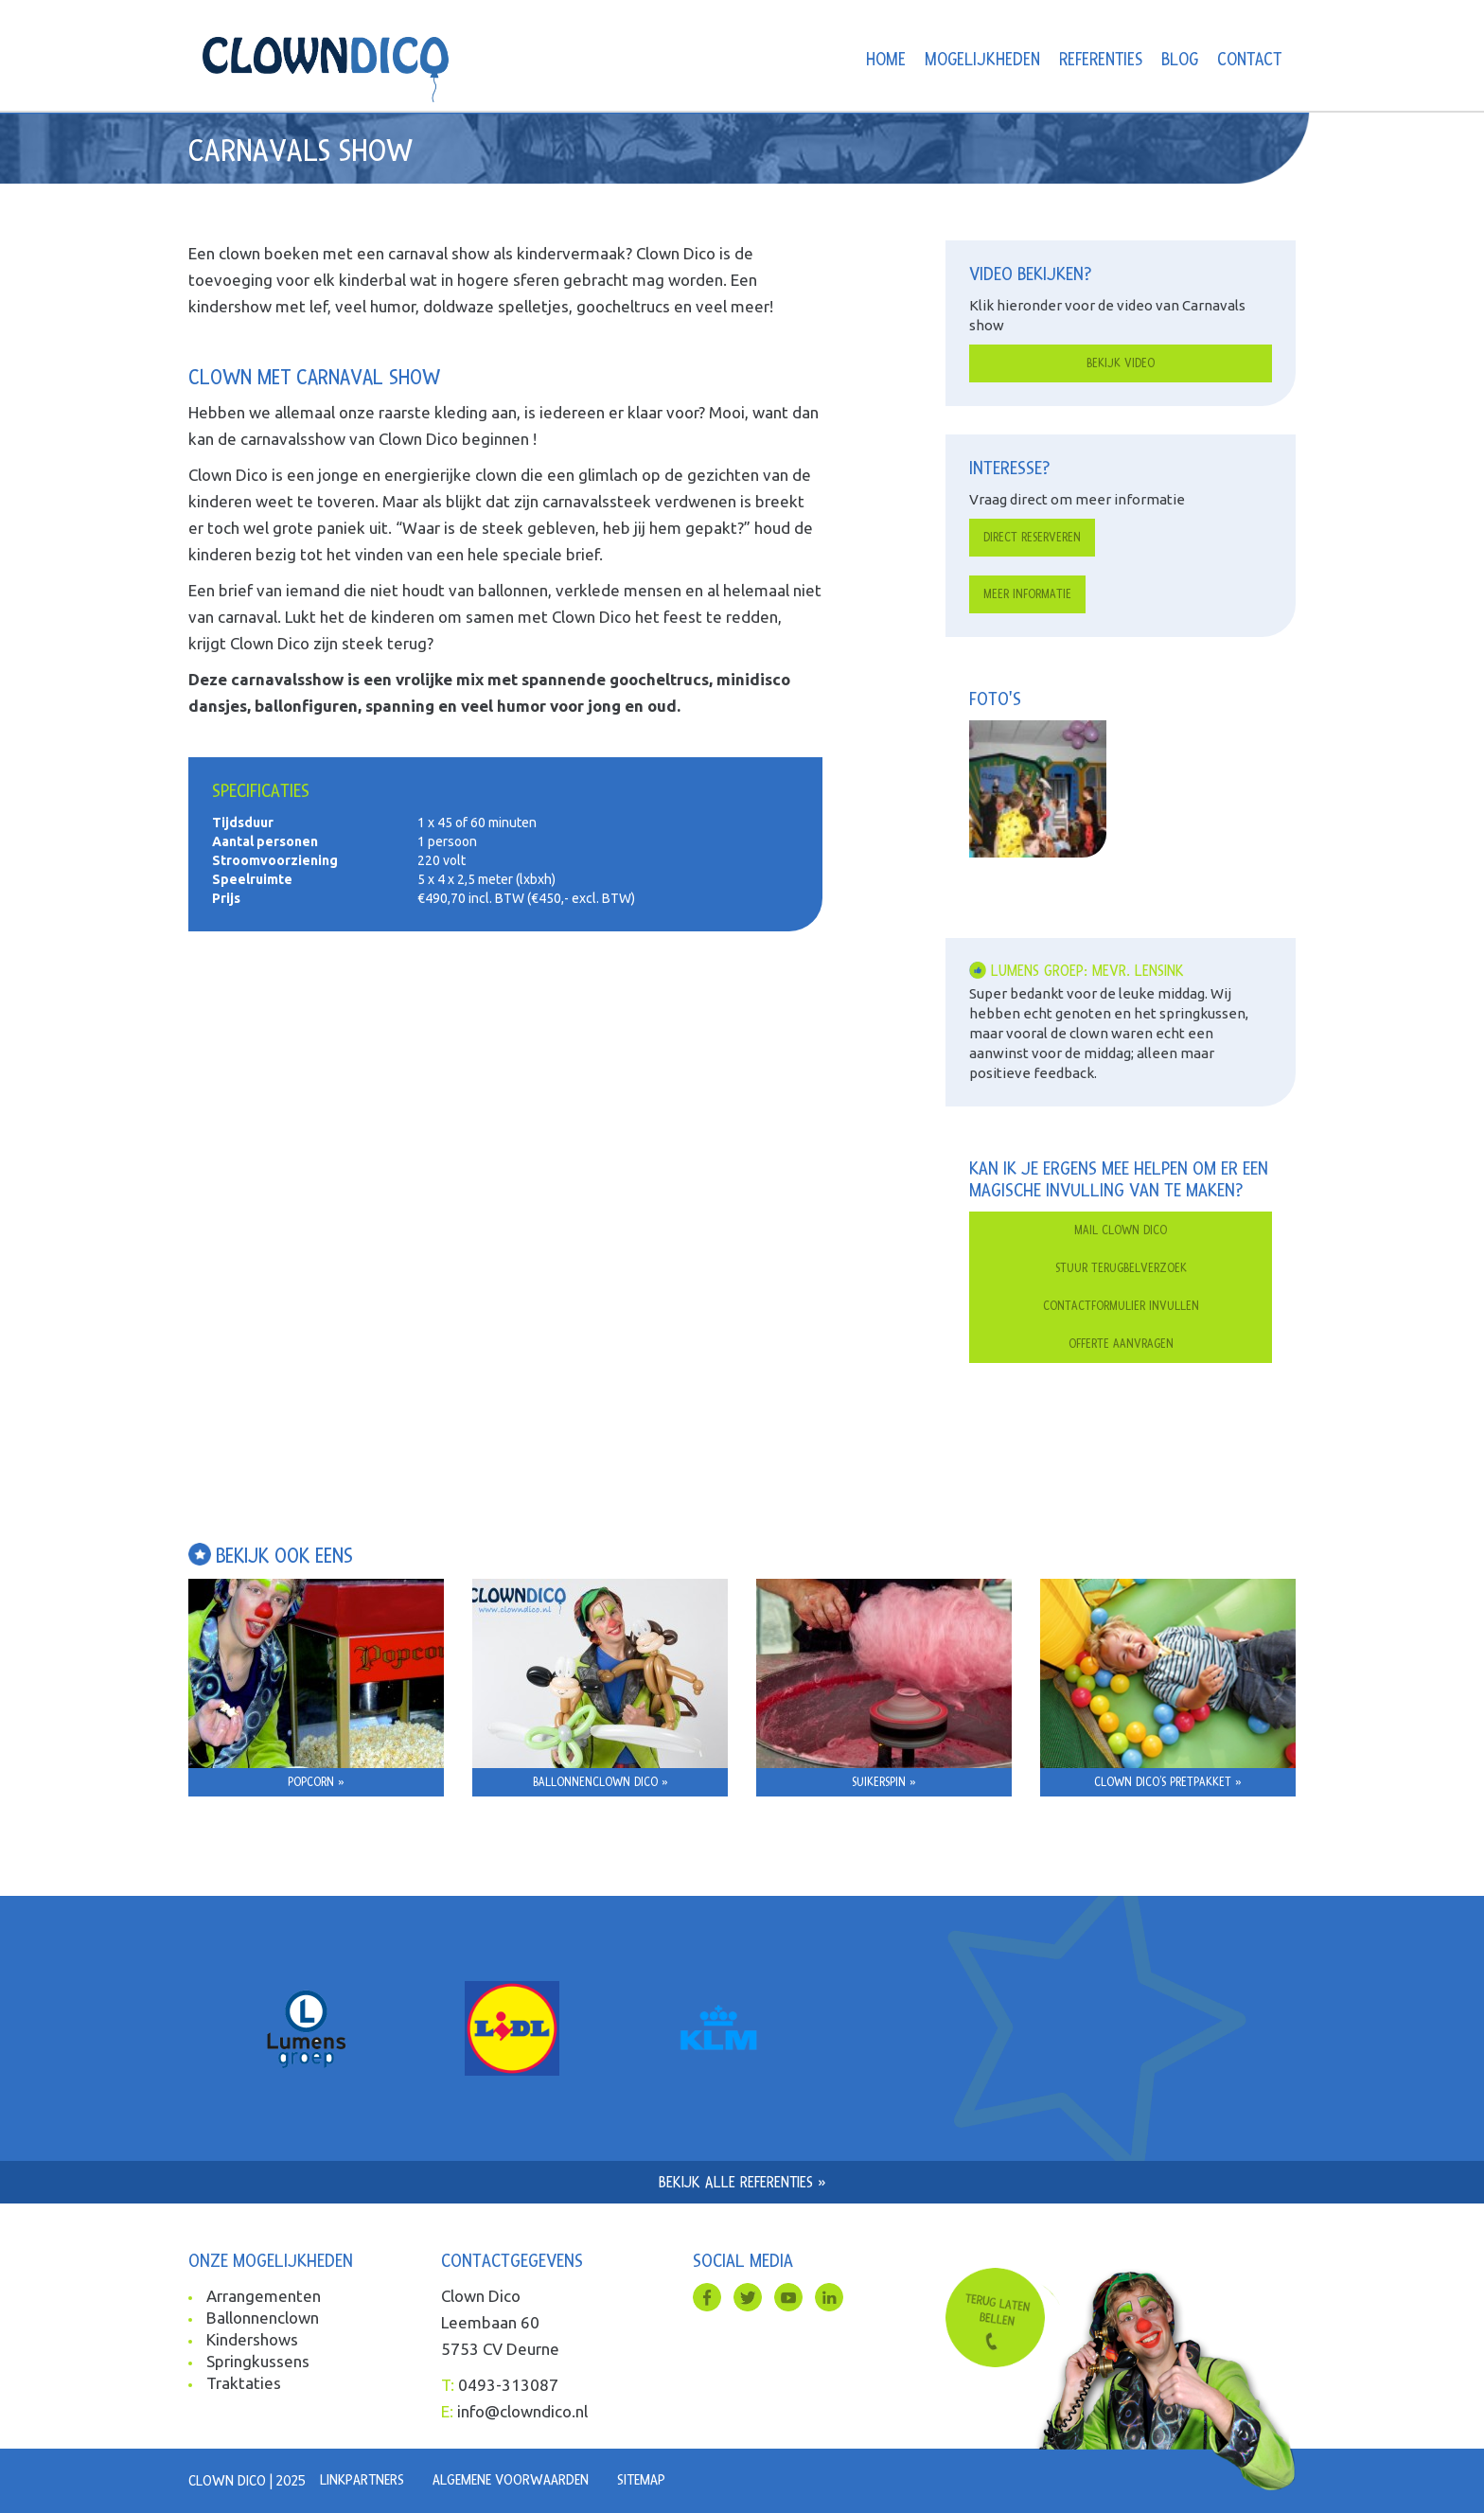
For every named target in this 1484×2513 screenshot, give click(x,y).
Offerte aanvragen (1121, 1344)
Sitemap (641, 2479)
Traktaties (243, 2383)
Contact (1249, 60)
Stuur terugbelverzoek (1121, 1268)
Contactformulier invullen (1121, 1306)
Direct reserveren (1032, 537)
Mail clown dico (1120, 1230)
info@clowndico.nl (522, 2411)
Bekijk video (1120, 363)
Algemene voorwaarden (511, 2479)
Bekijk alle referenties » (742, 2182)
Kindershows (252, 2339)
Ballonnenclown (262, 2318)
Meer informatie (1027, 594)
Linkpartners (362, 2479)
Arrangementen (263, 2296)
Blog (1179, 60)
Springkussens (257, 2361)
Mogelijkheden (982, 60)
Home (886, 60)
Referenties (1100, 60)
